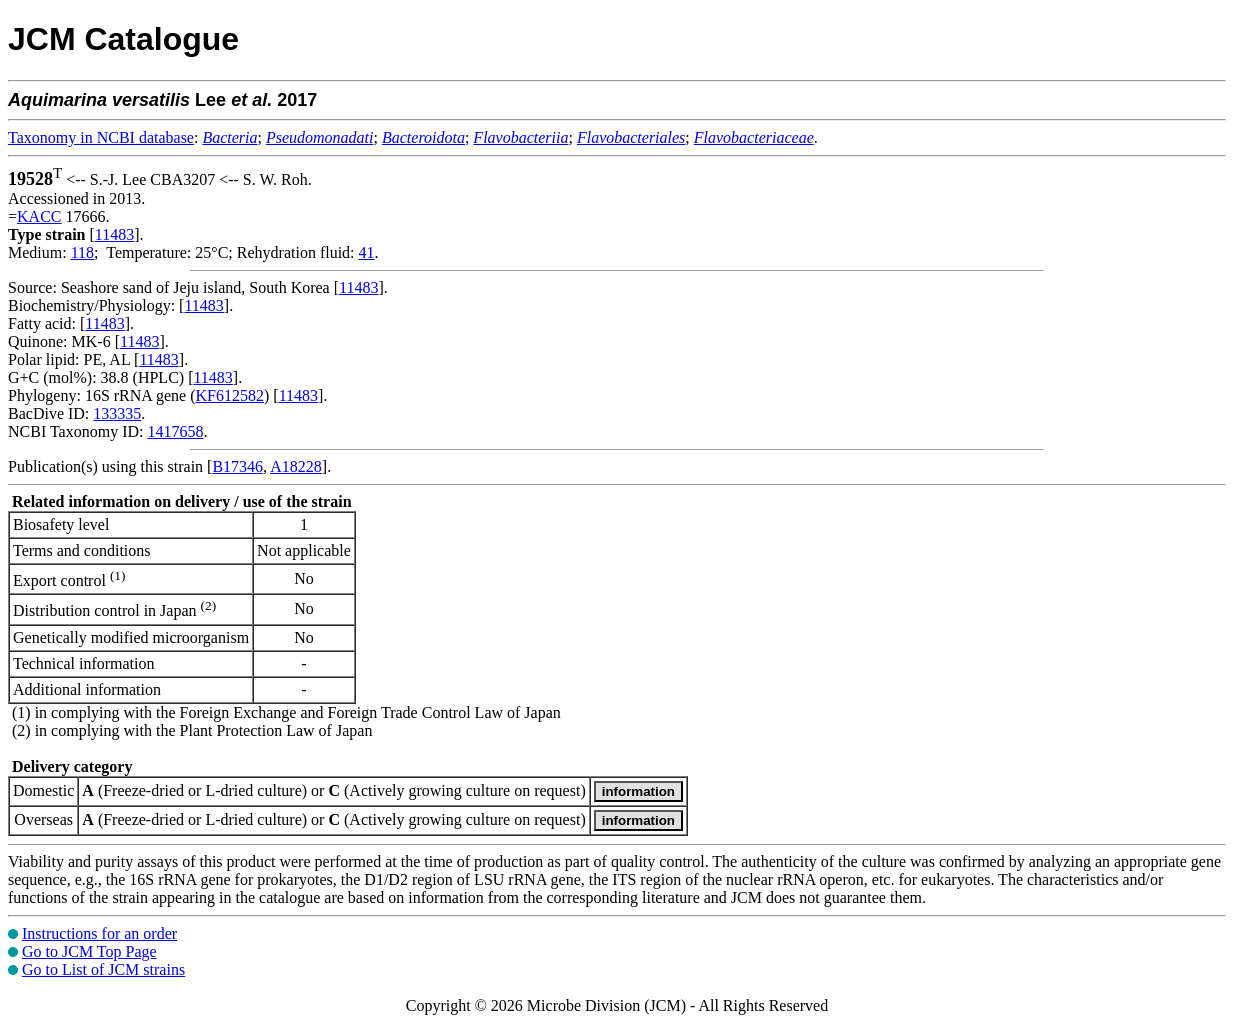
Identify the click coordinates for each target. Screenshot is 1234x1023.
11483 (114, 234)
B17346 (237, 466)
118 (82, 252)
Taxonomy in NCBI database (101, 137)
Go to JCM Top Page (89, 951)
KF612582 (230, 395)
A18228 (296, 466)
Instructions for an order (99, 933)
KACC (39, 216)
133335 (117, 413)
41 (367, 252)
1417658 (175, 431)
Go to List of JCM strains (103, 969)
